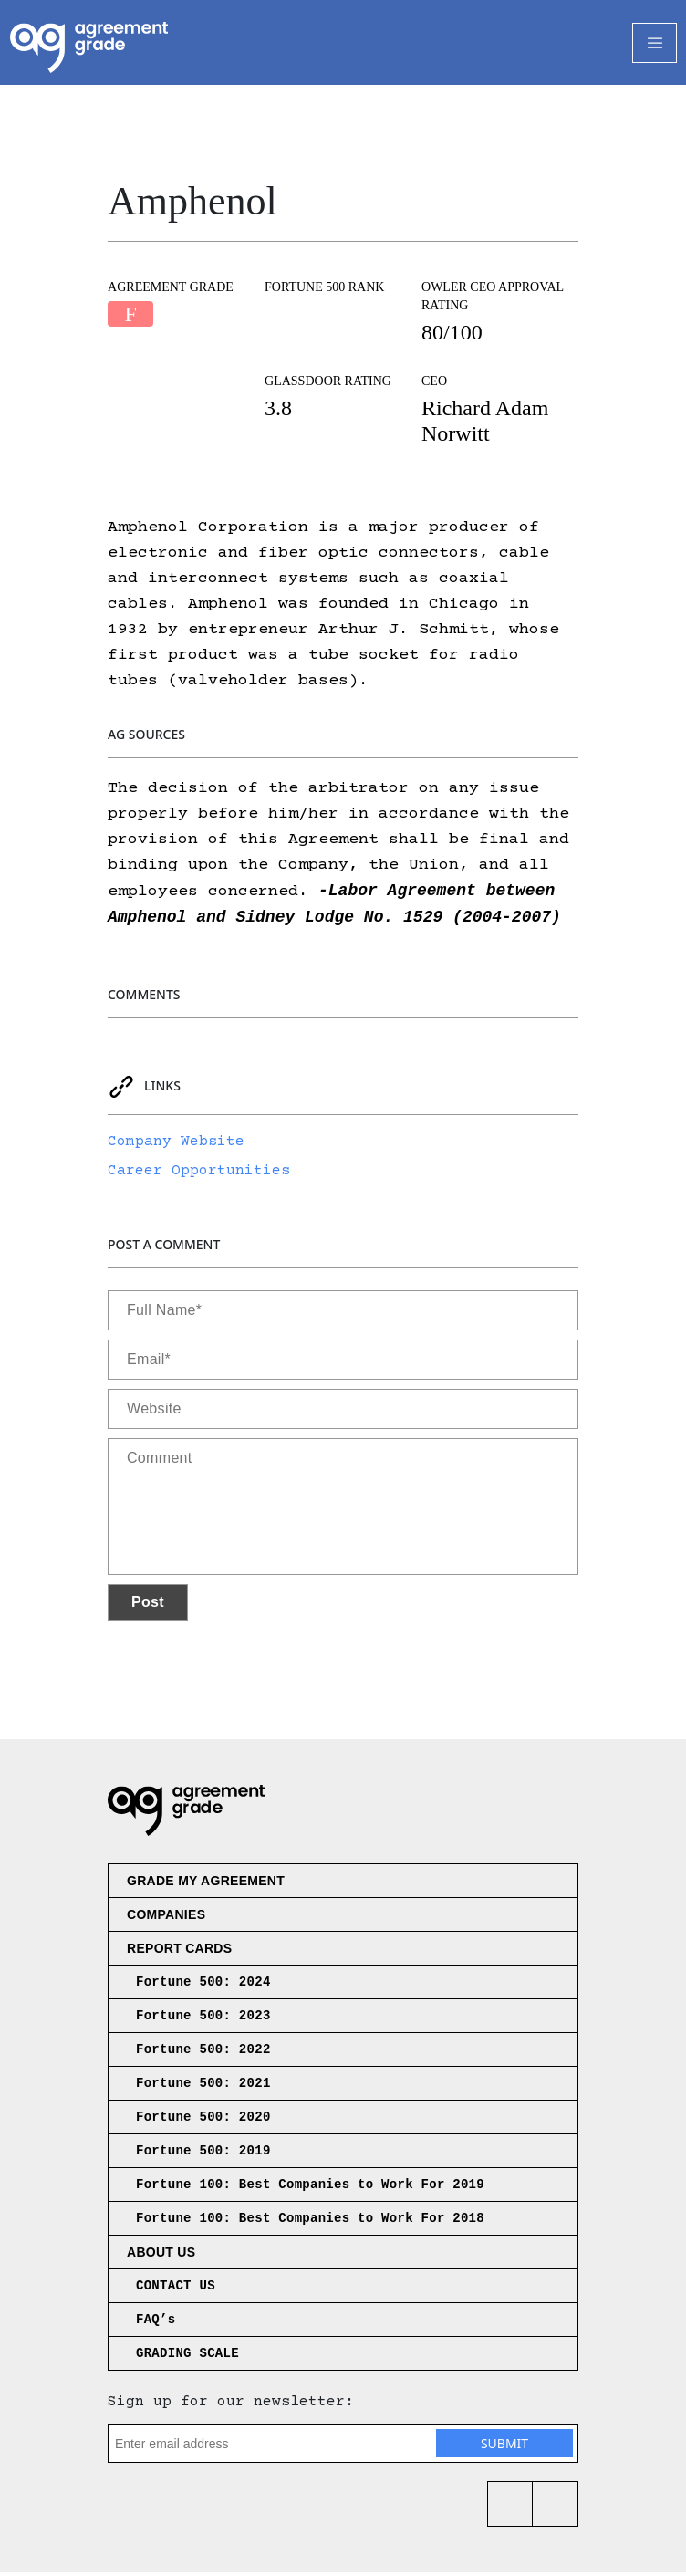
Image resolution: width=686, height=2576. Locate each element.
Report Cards (179, 1952)
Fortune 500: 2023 (203, 2019)
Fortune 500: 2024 (203, 1985)
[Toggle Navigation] (654, 43)
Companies (166, 1918)
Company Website (176, 1145)
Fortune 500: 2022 (203, 2053)
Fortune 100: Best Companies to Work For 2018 (310, 2222)
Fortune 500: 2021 (203, 2087)
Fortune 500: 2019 (203, 2154)
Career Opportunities (199, 1174)
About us (161, 2255)
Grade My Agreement (206, 1884)
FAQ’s (155, 2323)
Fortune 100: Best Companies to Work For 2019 (310, 2188)
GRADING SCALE (187, 2357)
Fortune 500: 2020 (203, 2120)
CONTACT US (175, 2289)
